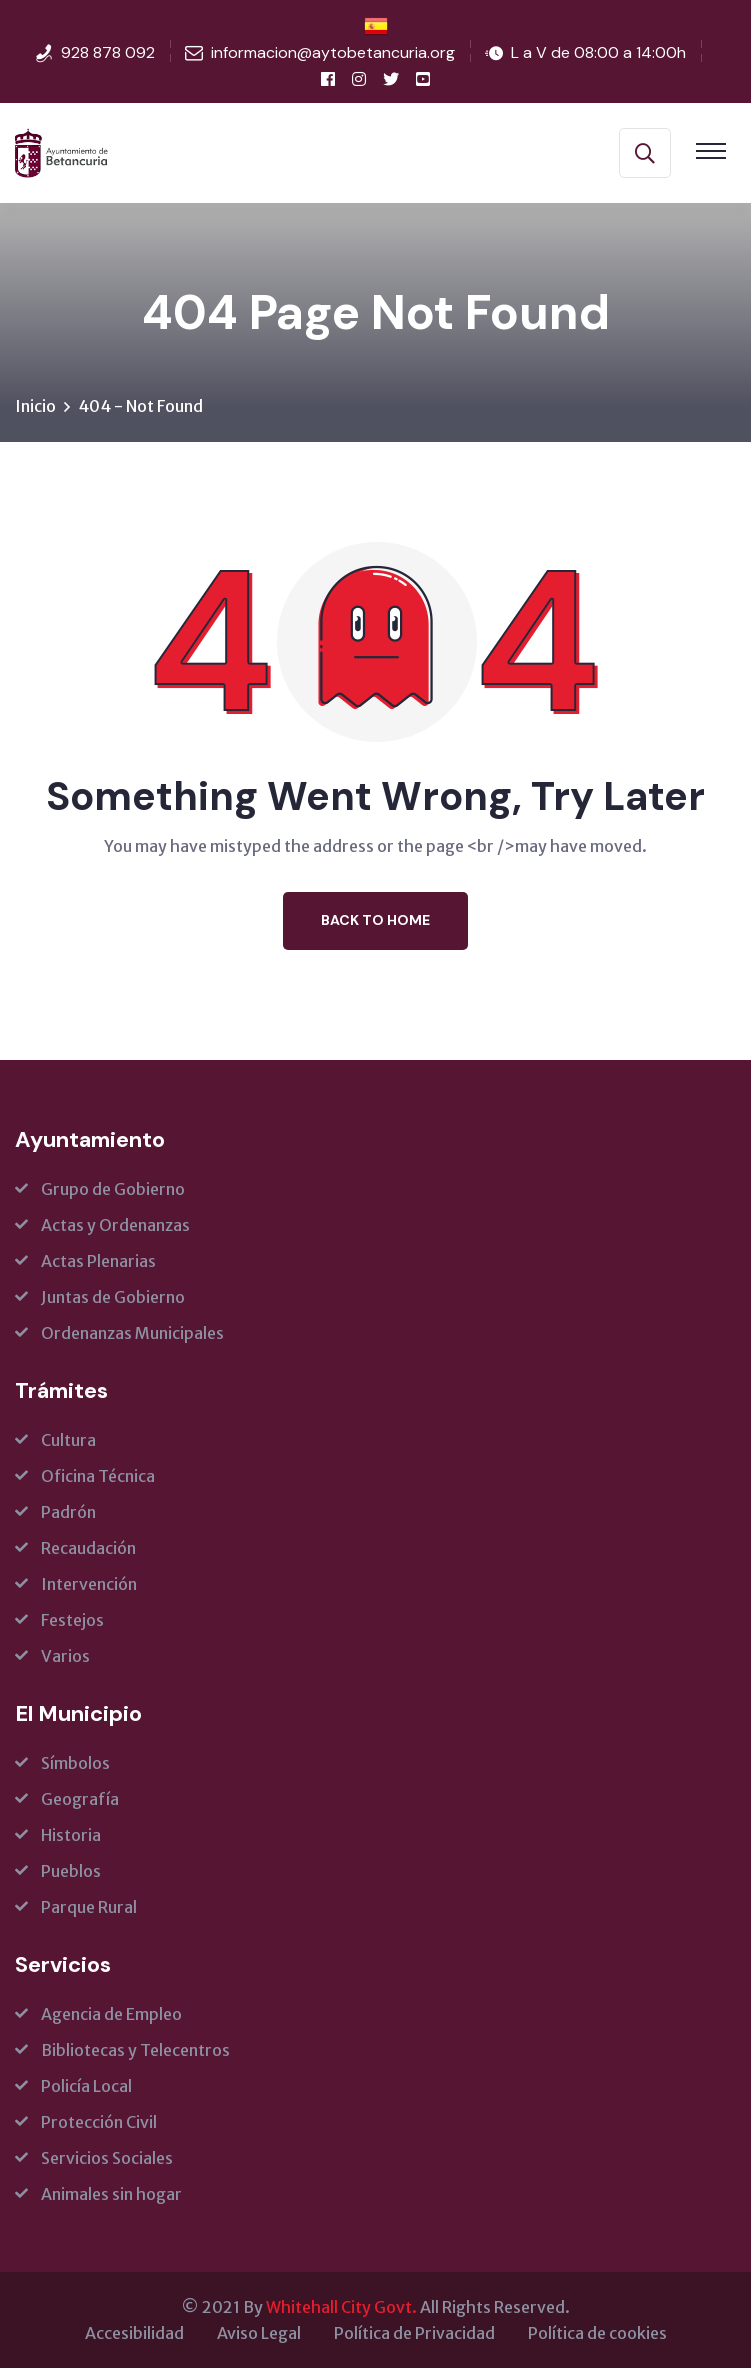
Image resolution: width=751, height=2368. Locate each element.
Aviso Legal (259, 2333)
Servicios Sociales (107, 2158)
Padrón (68, 1512)
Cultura (68, 1440)
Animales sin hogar (111, 2194)
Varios (65, 1656)
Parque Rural (89, 1907)
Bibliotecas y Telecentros (135, 2050)
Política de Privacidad (414, 2333)
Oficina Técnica (98, 1476)
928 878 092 (108, 52)
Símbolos (75, 1763)
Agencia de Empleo (111, 2014)
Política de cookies (597, 2333)
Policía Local (86, 2086)
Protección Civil (99, 2122)
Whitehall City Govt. (341, 2307)
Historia (71, 1835)
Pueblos (71, 1871)
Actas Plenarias (98, 1261)
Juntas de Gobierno (113, 1297)
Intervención (89, 1584)
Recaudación (88, 1548)
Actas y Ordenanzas (115, 1225)
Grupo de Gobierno (113, 1189)
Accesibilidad (134, 2333)
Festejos (72, 1620)
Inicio (35, 406)
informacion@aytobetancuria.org (333, 52)
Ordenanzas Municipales (132, 1333)
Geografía (80, 1799)
